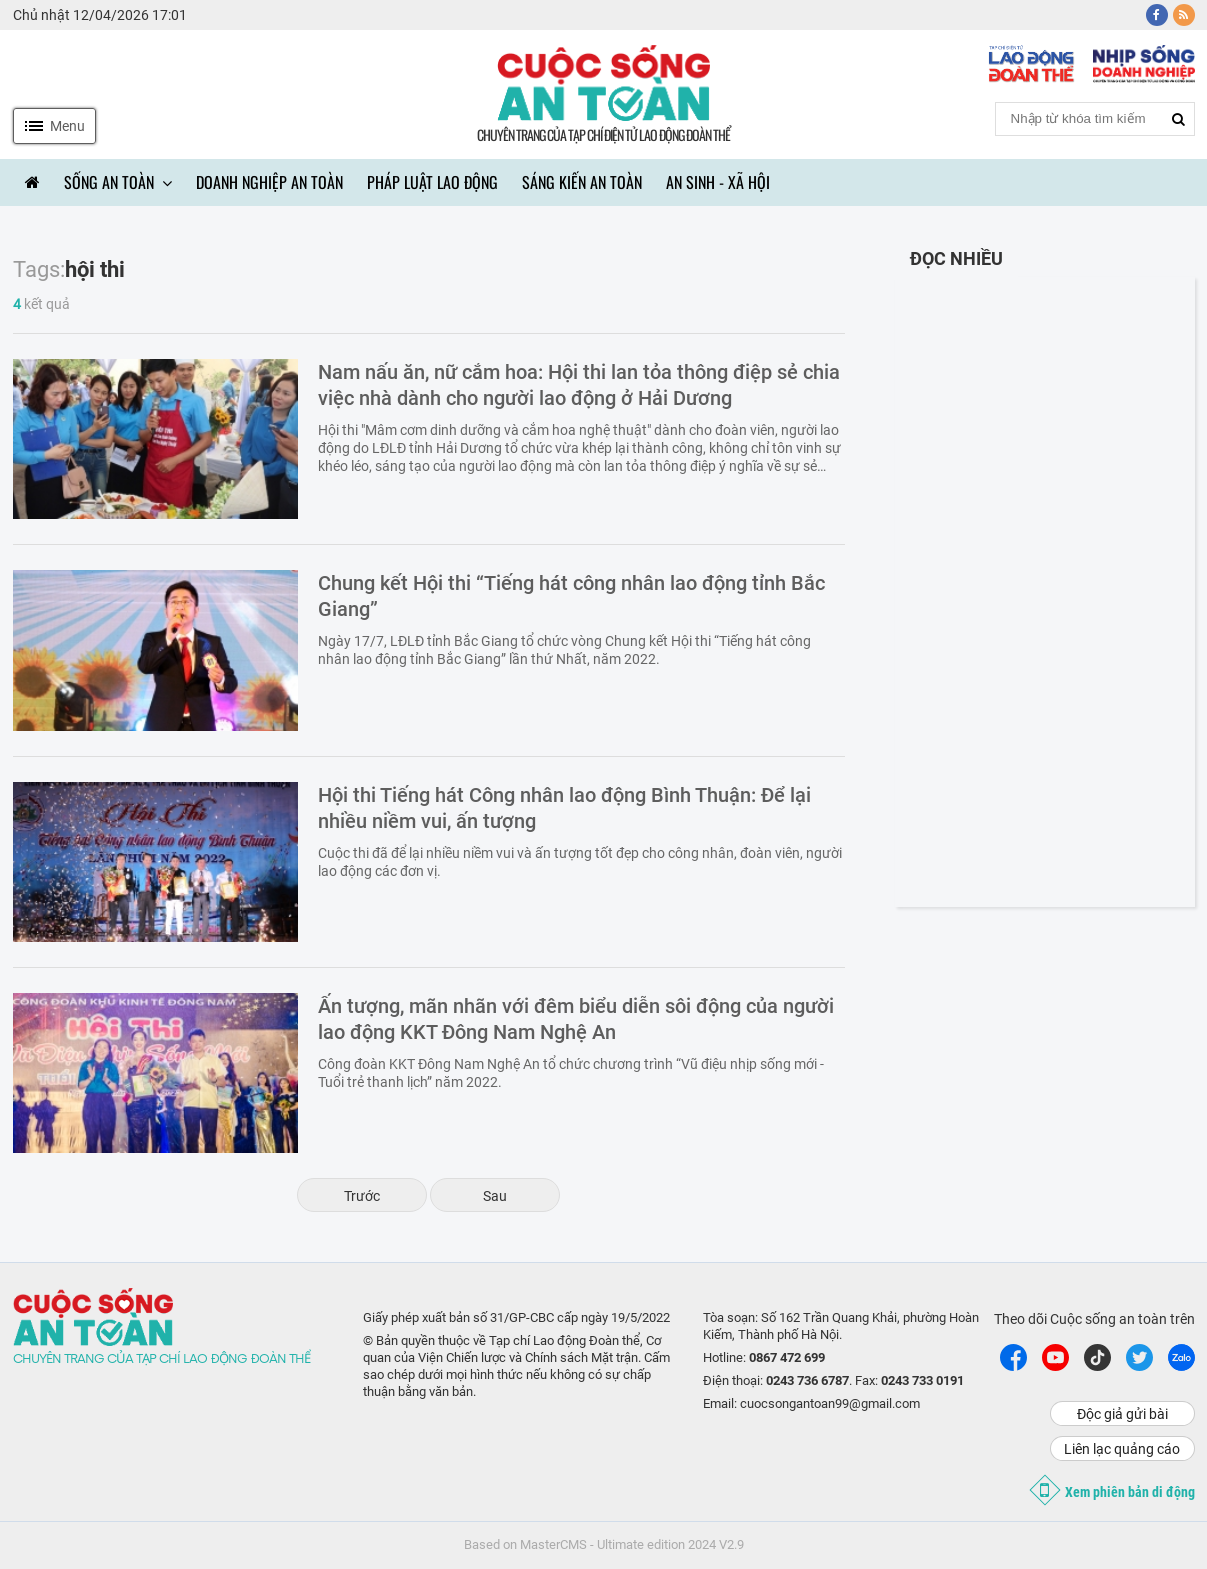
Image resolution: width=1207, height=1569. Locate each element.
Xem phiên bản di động (1115, 1489)
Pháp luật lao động (432, 182)
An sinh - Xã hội (718, 182)
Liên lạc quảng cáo (1122, 1449)
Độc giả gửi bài (1122, 1414)
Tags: (39, 269)
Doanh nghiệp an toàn (269, 182)
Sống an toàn (118, 182)
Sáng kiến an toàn (582, 182)
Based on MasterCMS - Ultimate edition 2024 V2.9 (604, 1544)
